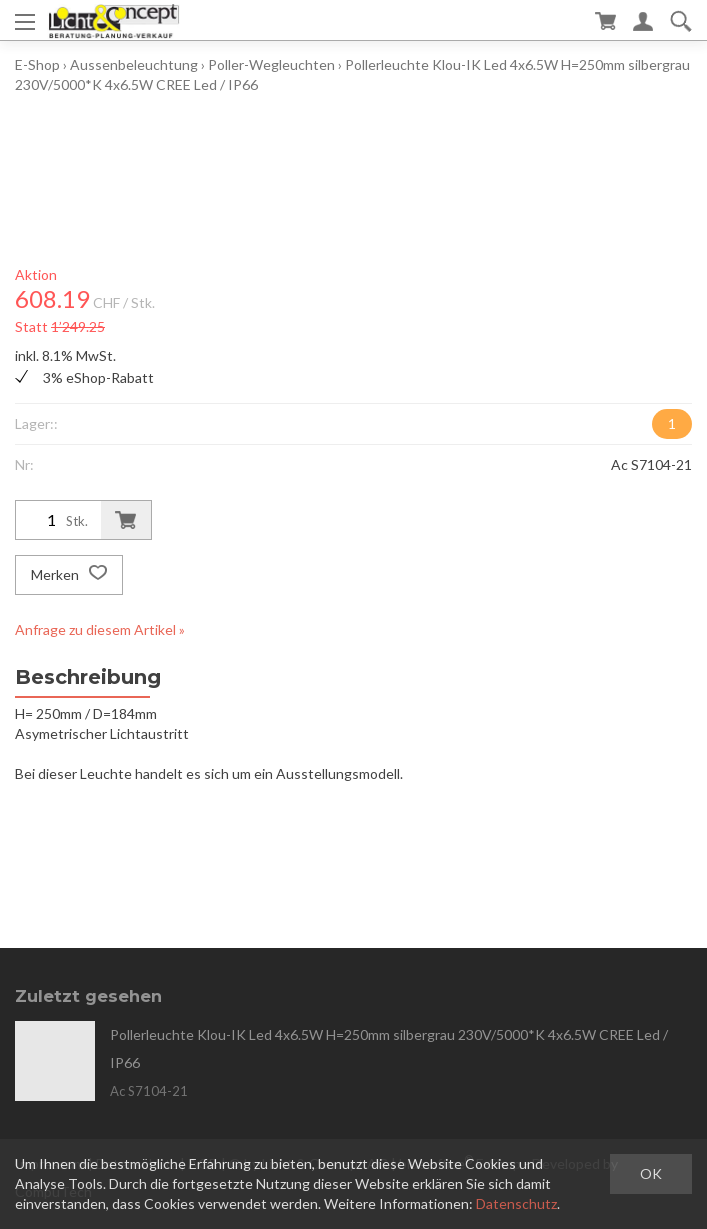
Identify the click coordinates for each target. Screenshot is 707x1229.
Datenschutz (516, 1203)
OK (651, 1173)
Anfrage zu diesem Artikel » (100, 629)
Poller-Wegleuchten (271, 64)
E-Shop (37, 64)
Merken (69, 575)
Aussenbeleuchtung (134, 64)
